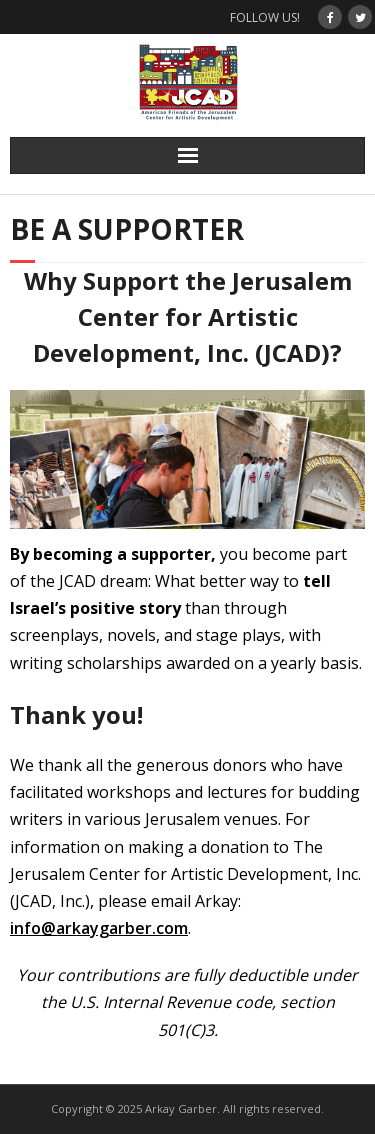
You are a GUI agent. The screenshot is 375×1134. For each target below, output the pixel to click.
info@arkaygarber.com (99, 928)
